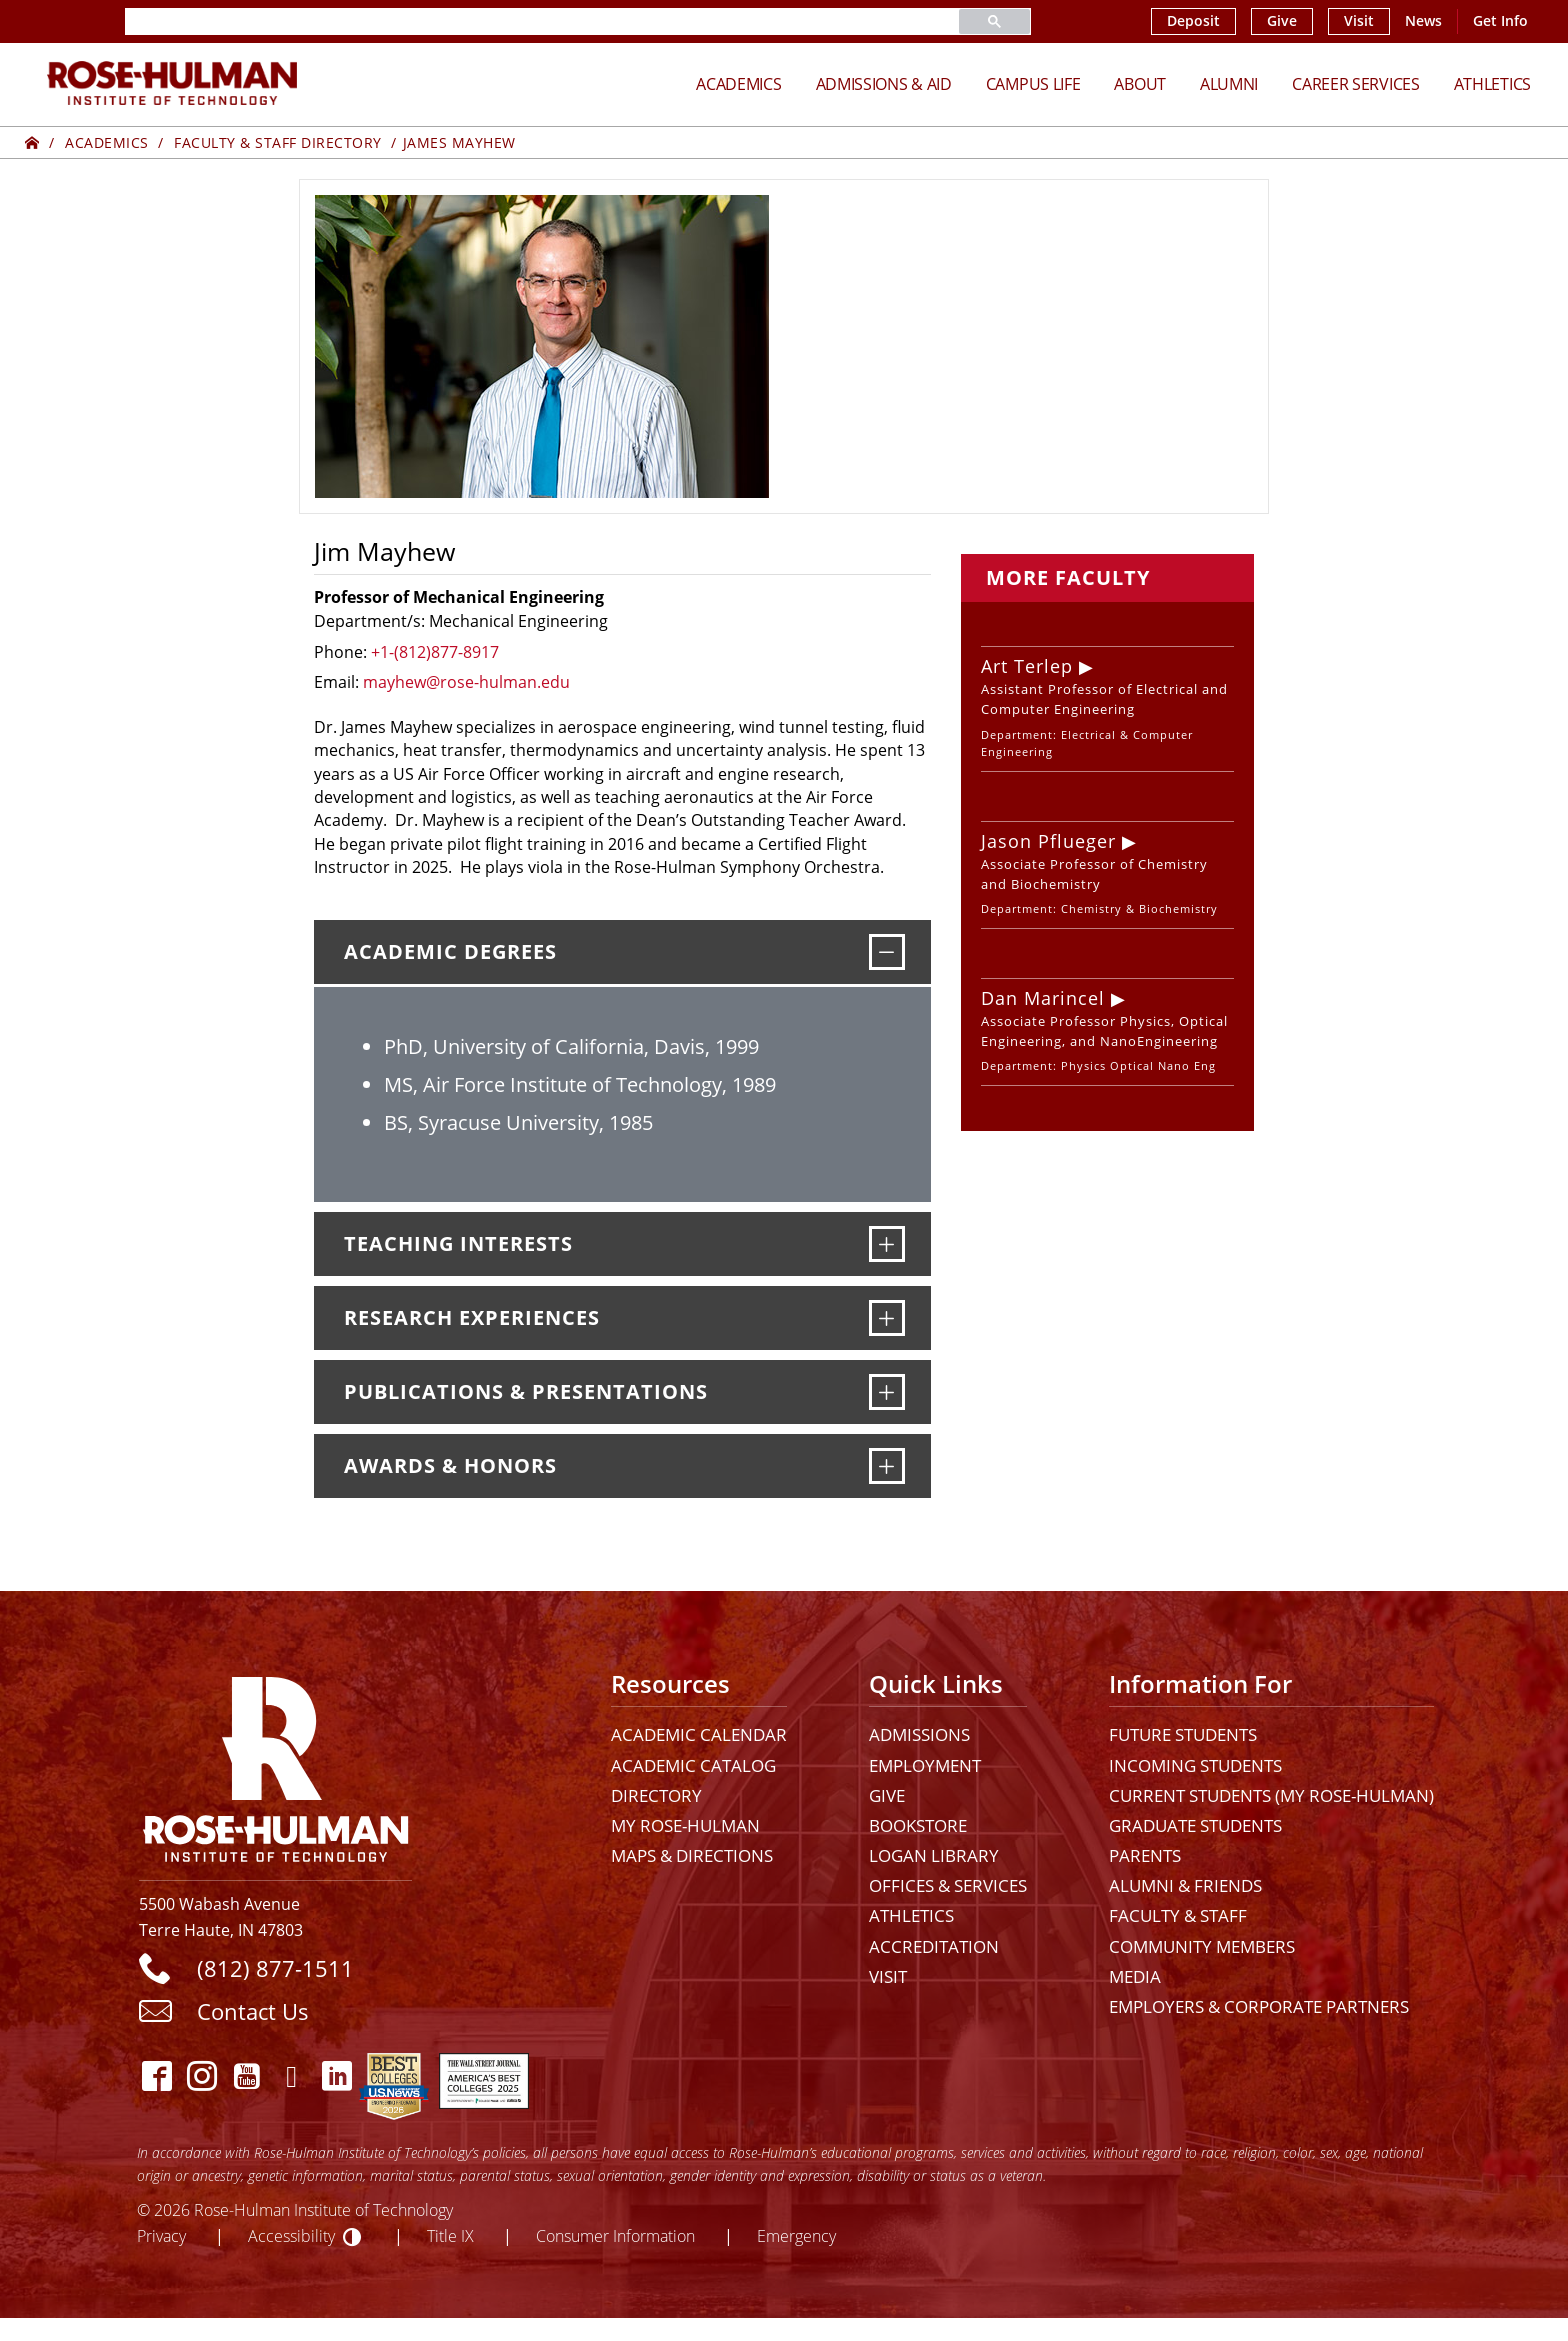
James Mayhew (459, 142)
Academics (738, 83)
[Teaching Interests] (887, 1244)
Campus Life (1033, 83)
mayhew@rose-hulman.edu (466, 681)
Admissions (919, 1734)
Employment (925, 1765)
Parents (1145, 1855)
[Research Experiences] (887, 1318)
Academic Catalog (693, 1765)
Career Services (1356, 83)
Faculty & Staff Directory (278, 142)
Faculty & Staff (1178, 1915)
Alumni (1229, 83)
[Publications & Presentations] (887, 1392)
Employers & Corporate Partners (1259, 2006)
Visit (1359, 21)
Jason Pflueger (1048, 841)
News (1423, 21)
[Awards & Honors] (887, 1466)
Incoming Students (1195, 1765)
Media (1135, 1976)
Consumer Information (615, 2235)
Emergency (796, 2235)
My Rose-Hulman (685, 1825)
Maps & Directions (692, 1855)
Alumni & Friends (1185, 1885)
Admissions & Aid (884, 83)
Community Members (1202, 1946)
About (1140, 83)
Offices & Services (948, 1885)
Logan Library (934, 1855)
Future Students (1183, 1734)
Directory (656, 1795)
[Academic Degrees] (887, 952)
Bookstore (918, 1825)
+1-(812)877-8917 (435, 651)
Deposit (1193, 21)
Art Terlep (1027, 666)
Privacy (161, 2235)
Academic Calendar (699, 1734)
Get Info (1500, 21)
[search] (518, 21)
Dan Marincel (1043, 998)
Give (1282, 21)
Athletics (1492, 83)
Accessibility (291, 2235)
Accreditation (934, 1946)
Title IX (450, 2235)
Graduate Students (1195, 1825)
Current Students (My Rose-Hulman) (1271, 1795)
